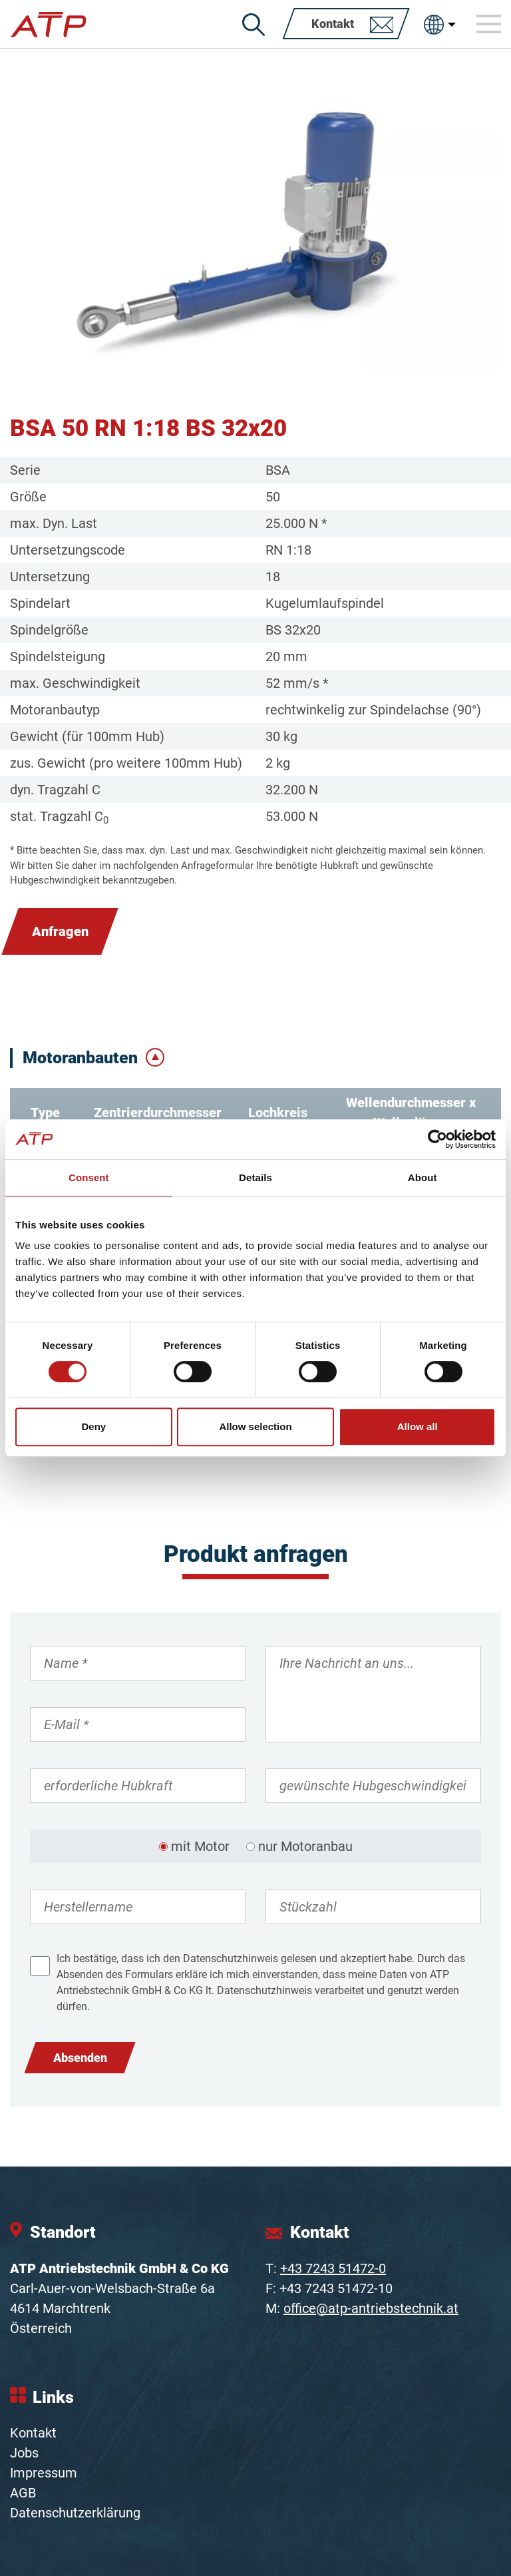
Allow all (417, 1426)
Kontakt (33, 2433)
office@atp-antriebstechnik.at (370, 2308)
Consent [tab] (89, 1177)
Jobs (24, 2453)
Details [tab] (255, 1177)
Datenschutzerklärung (75, 2513)
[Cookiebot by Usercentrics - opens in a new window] (437, 1139)
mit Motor (200, 1846)
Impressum (43, 2473)
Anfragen (60, 931)
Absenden (80, 2058)
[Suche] (253, 24)
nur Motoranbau (305, 1846)
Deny (93, 1426)
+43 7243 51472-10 (336, 2288)
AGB (23, 2493)
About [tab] (422, 1177)
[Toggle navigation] (489, 24)
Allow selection (255, 1426)
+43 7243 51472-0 (333, 2268)
